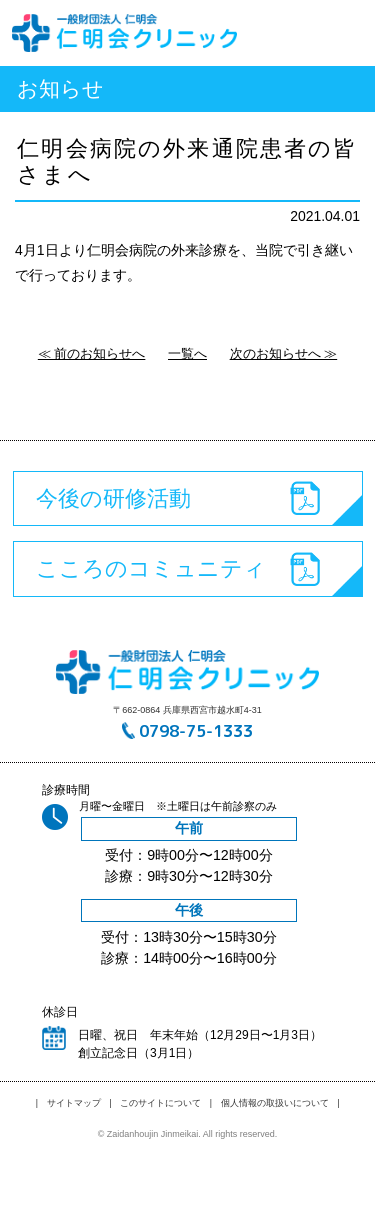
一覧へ (187, 353)
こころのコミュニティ (151, 568)
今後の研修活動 (113, 498)
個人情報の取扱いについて (275, 1103)
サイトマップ (74, 1103)
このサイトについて (160, 1103)
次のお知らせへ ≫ (284, 353)
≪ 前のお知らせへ (92, 353)
